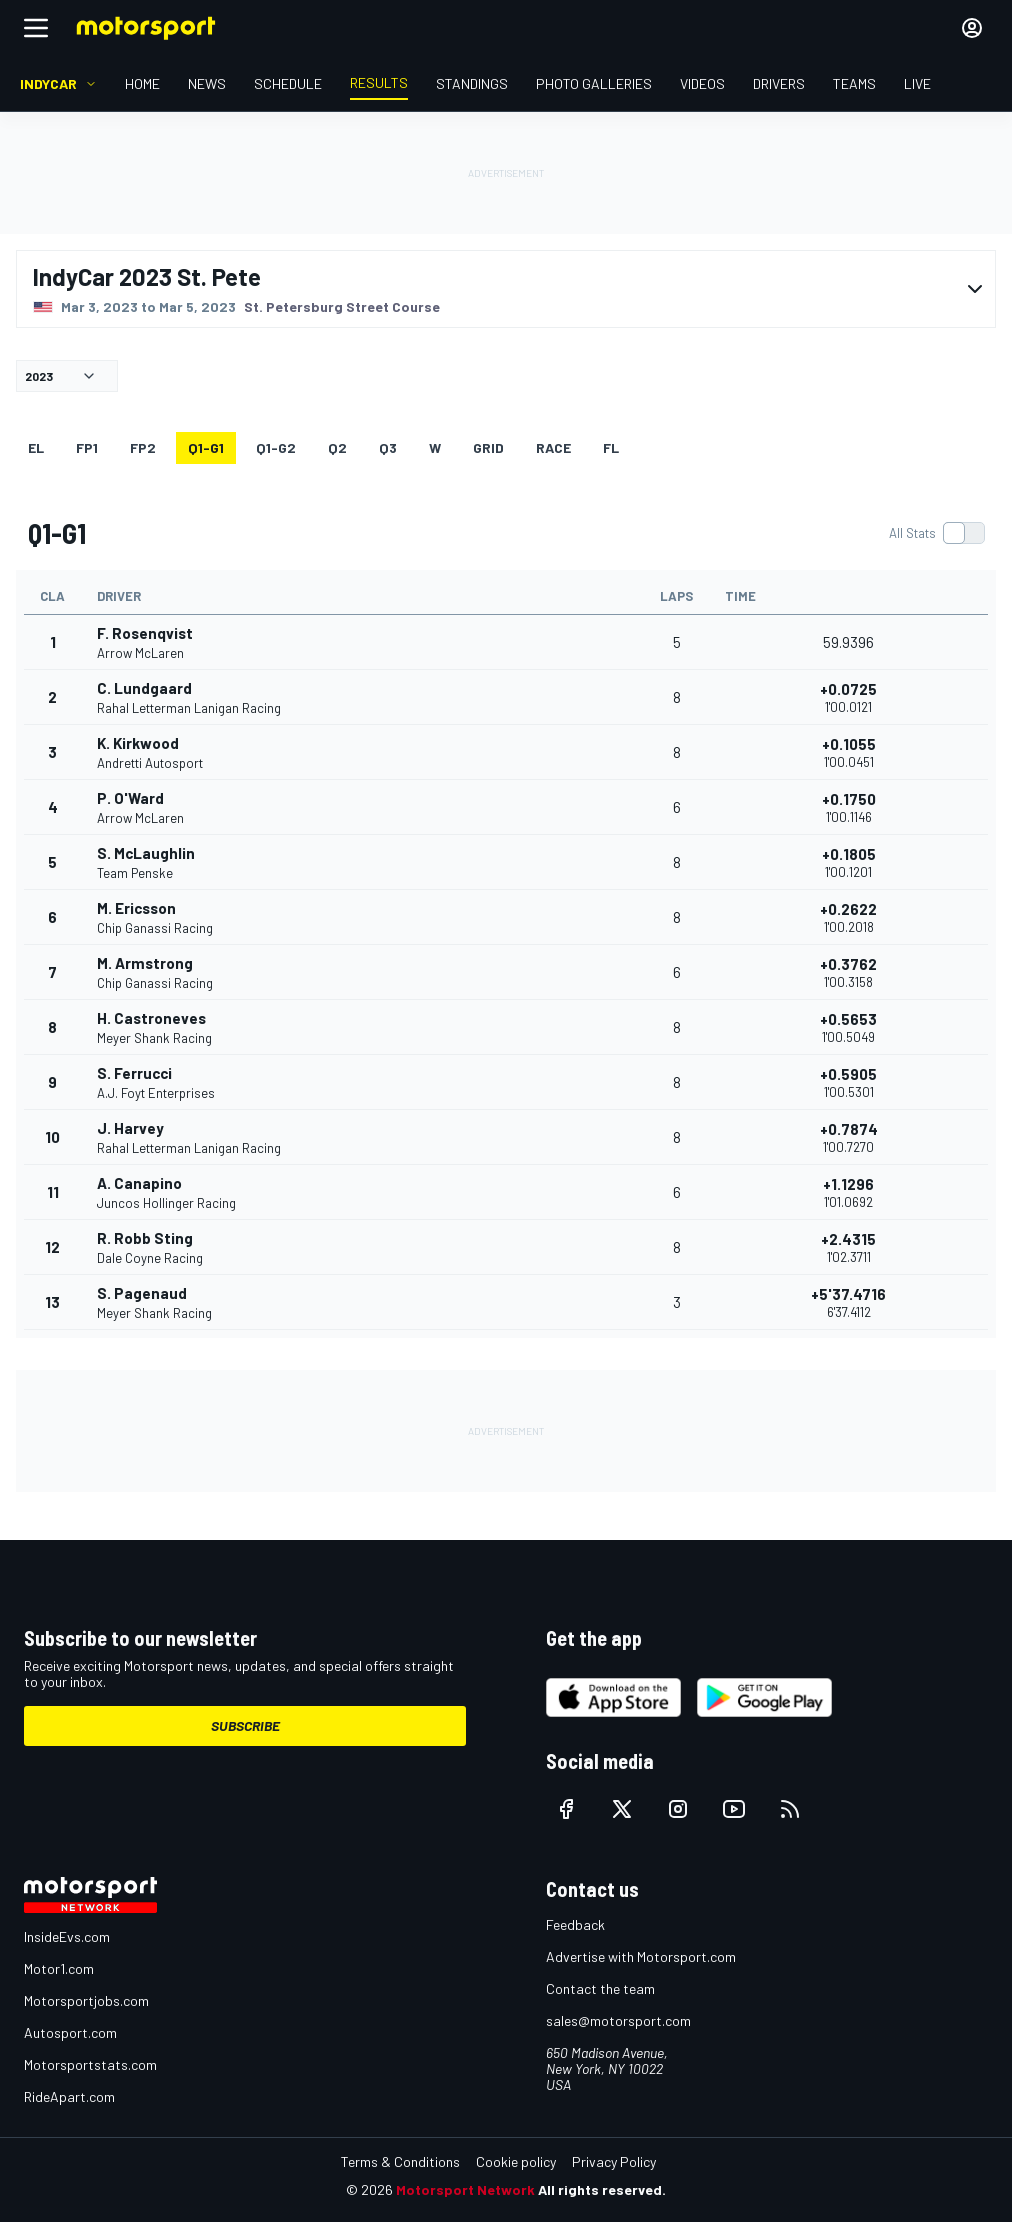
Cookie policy (516, 2161)
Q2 (337, 447)
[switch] (936, 533)
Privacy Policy (614, 2161)
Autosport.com (70, 2032)
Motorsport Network (465, 2189)
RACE (553, 447)
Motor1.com (59, 1968)
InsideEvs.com (67, 1936)
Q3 (388, 447)
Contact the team (600, 1988)
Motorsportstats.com (90, 2064)
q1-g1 (206, 447)
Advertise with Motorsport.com (641, 1956)
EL (36, 447)
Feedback (575, 1924)
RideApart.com (69, 2096)
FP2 (143, 447)
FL (611, 447)
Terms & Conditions (400, 2161)
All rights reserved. (602, 2189)
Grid (488, 447)
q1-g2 (276, 447)
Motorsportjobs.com (86, 2000)
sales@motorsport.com (618, 2020)
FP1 (87, 447)
